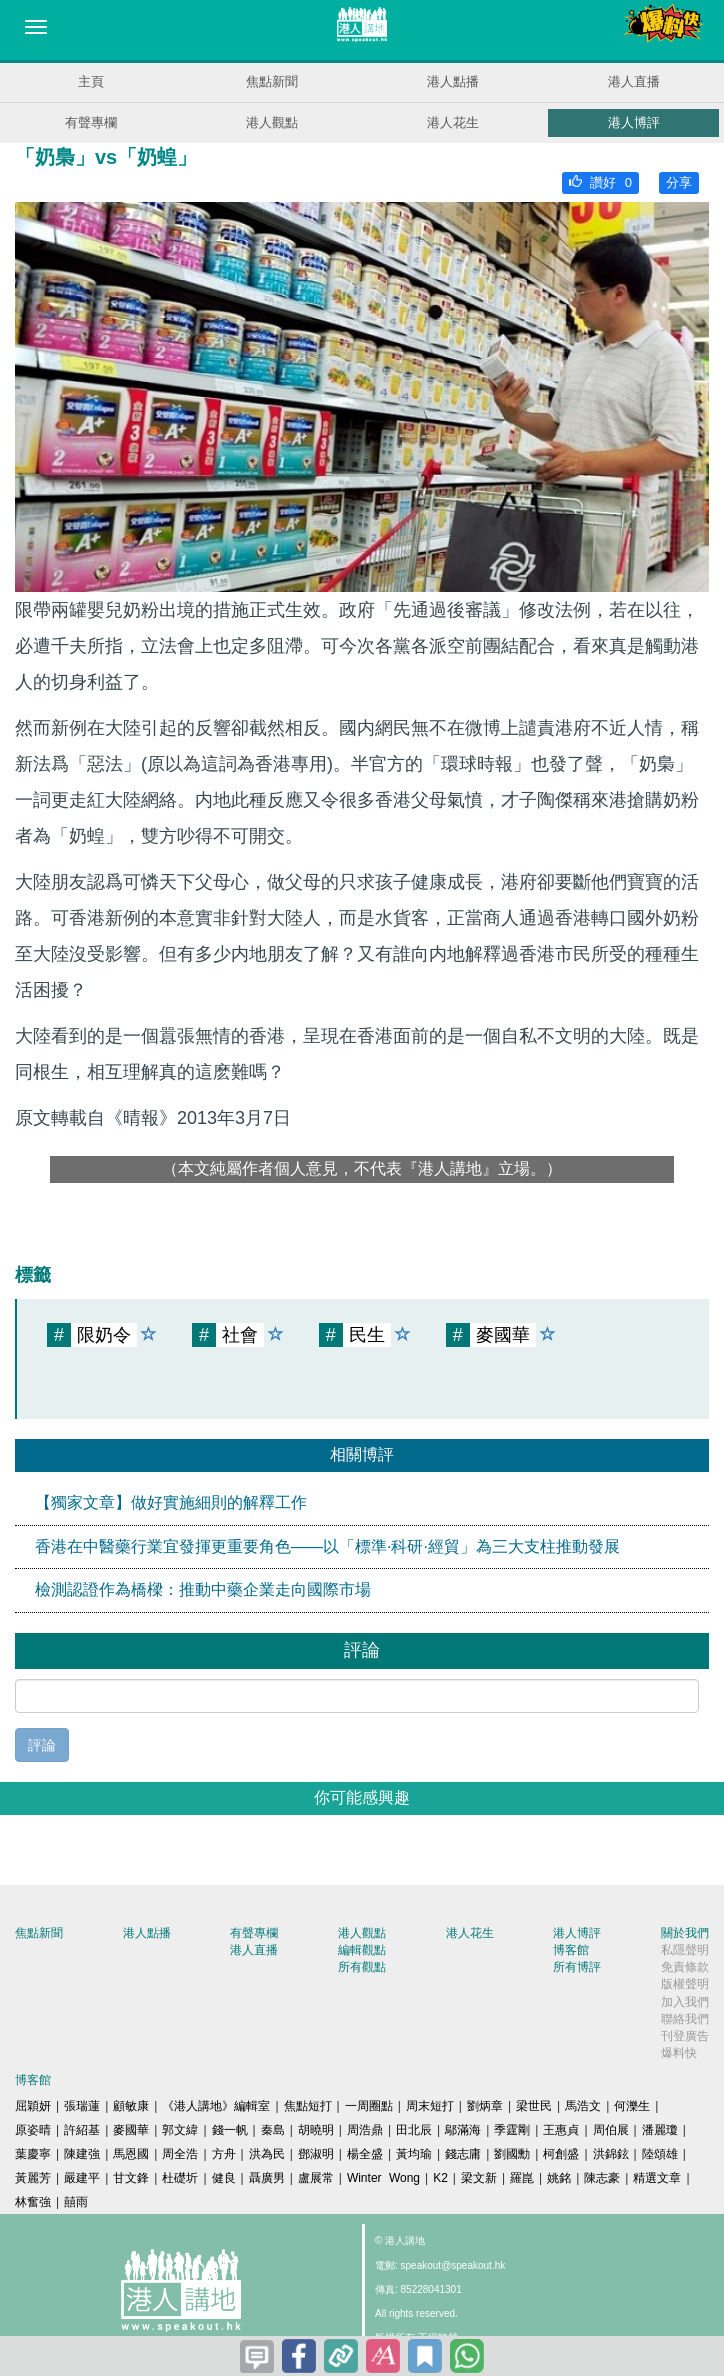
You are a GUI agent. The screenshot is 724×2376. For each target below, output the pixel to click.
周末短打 (430, 2106)
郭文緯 (180, 2130)
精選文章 (657, 2178)
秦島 (273, 2130)
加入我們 (685, 2002)
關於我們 (685, 1933)
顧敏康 (131, 2106)
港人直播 (634, 81)
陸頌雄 (660, 2154)
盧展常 (316, 2178)
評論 (42, 1745)
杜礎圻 (180, 2178)
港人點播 (453, 81)
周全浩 (180, 2154)
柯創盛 (561, 2154)
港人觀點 (272, 122)
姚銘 (559, 2178)
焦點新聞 (272, 81)
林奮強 (33, 2202)
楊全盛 (365, 2154)
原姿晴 (33, 2130)
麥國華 (131, 2130)
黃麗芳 (33, 2178)
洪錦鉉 (611, 2154)
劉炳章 (485, 2106)
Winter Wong (383, 2178)
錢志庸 (463, 2154)
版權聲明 (685, 1984)
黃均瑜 (414, 2154)
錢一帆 (230, 2130)
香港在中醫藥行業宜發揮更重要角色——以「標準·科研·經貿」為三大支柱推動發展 (327, 1546)
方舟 (224, 2154)
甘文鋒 (131, 2178)
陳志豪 (602, 2178)
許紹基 (82, 2130)
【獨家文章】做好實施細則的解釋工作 (171, 1502)
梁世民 (534, 2106)
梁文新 (479, 2178)
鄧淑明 (316, 2154)
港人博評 (634, 122)
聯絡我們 (685, 2019)
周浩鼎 (365, 2130)
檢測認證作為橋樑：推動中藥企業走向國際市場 (203, 1589)
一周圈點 (369, 2106)
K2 (440, 2178)
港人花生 (453, 122)
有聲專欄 (91, 122)
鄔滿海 (463, 2130)
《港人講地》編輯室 (216, 2106)
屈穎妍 (33, 2106)
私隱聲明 (685, 1950)
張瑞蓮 (82, 2106)
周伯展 (611, 2130)
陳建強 (82, 2154)
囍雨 (76, 2202)
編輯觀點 (362, 1950)
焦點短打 (308, 2106)
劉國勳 (512, 2154)
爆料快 (679, 2053)
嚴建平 (82, 2178)
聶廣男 (267, 2178)
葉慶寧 (33, 2154)
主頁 (91, 81)
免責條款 (685, 1967)
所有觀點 (362, 1967)
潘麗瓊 (660, 2130)
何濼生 (632, 2106)
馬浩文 (583, 2106)
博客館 (571, 1950)
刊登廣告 (685, 2036)
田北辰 (414, 2130)
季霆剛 (512, 2130)
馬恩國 (131, 2154)
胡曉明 (316, 2130)
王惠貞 (561, 2130)
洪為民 (267, 2154)
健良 (224, 2178)
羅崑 (522, 2178)
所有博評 (577, 1967)
